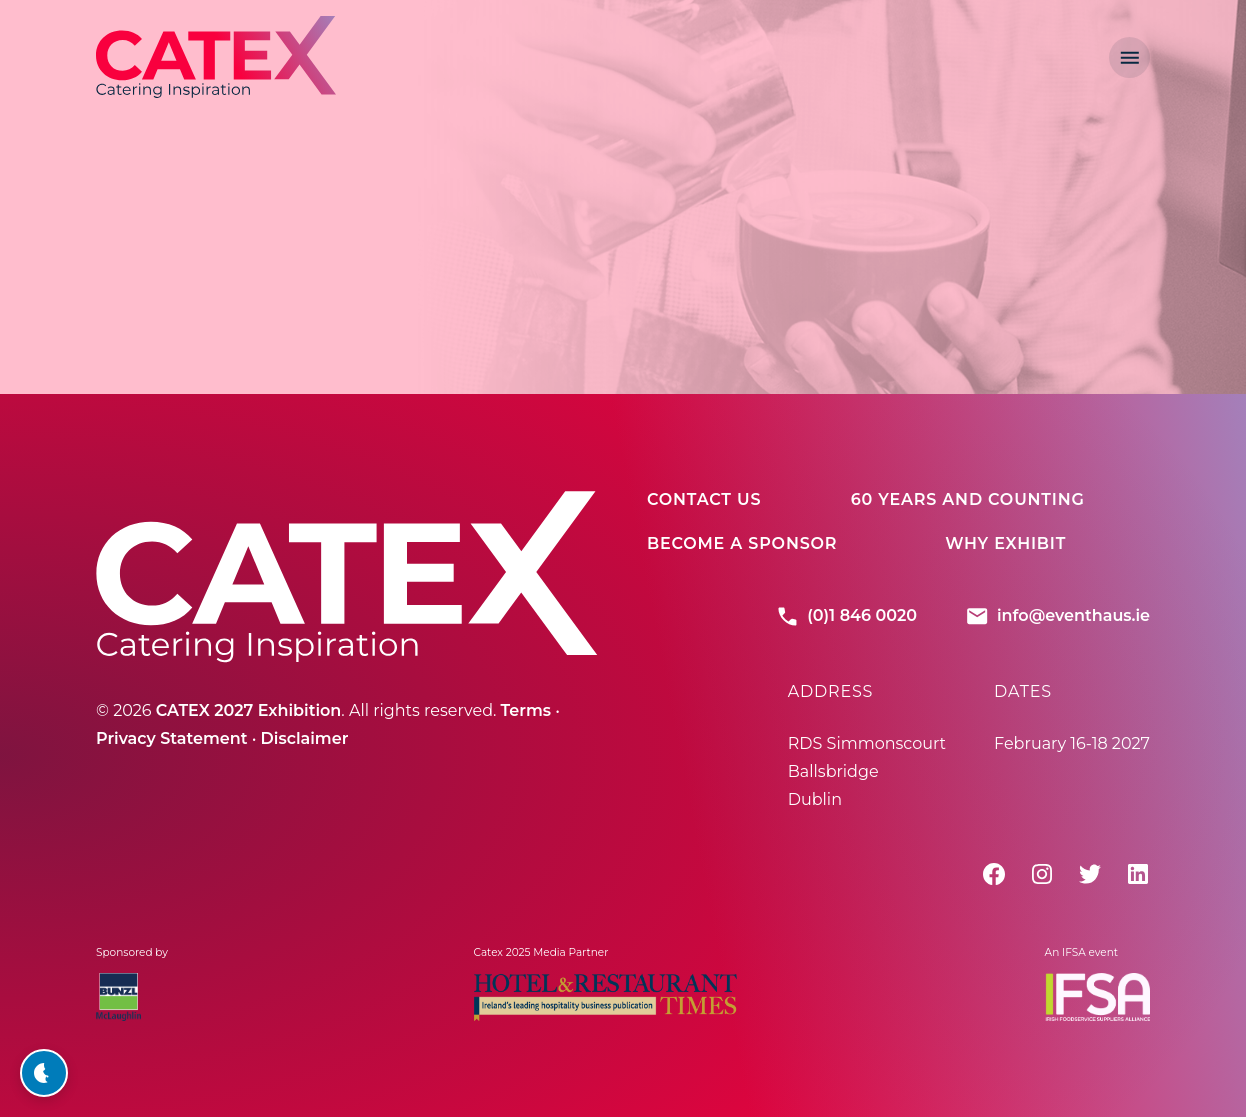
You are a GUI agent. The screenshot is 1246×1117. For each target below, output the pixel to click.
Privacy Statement (172, 738)
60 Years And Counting (968, 499)
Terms (526, 710)
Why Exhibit (1005, 543)
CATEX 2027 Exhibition (249, 710)
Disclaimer (305, 738)
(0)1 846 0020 (846, 616)
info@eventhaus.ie (1057, 616)
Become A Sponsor (742, 543)
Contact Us (704, 499)
